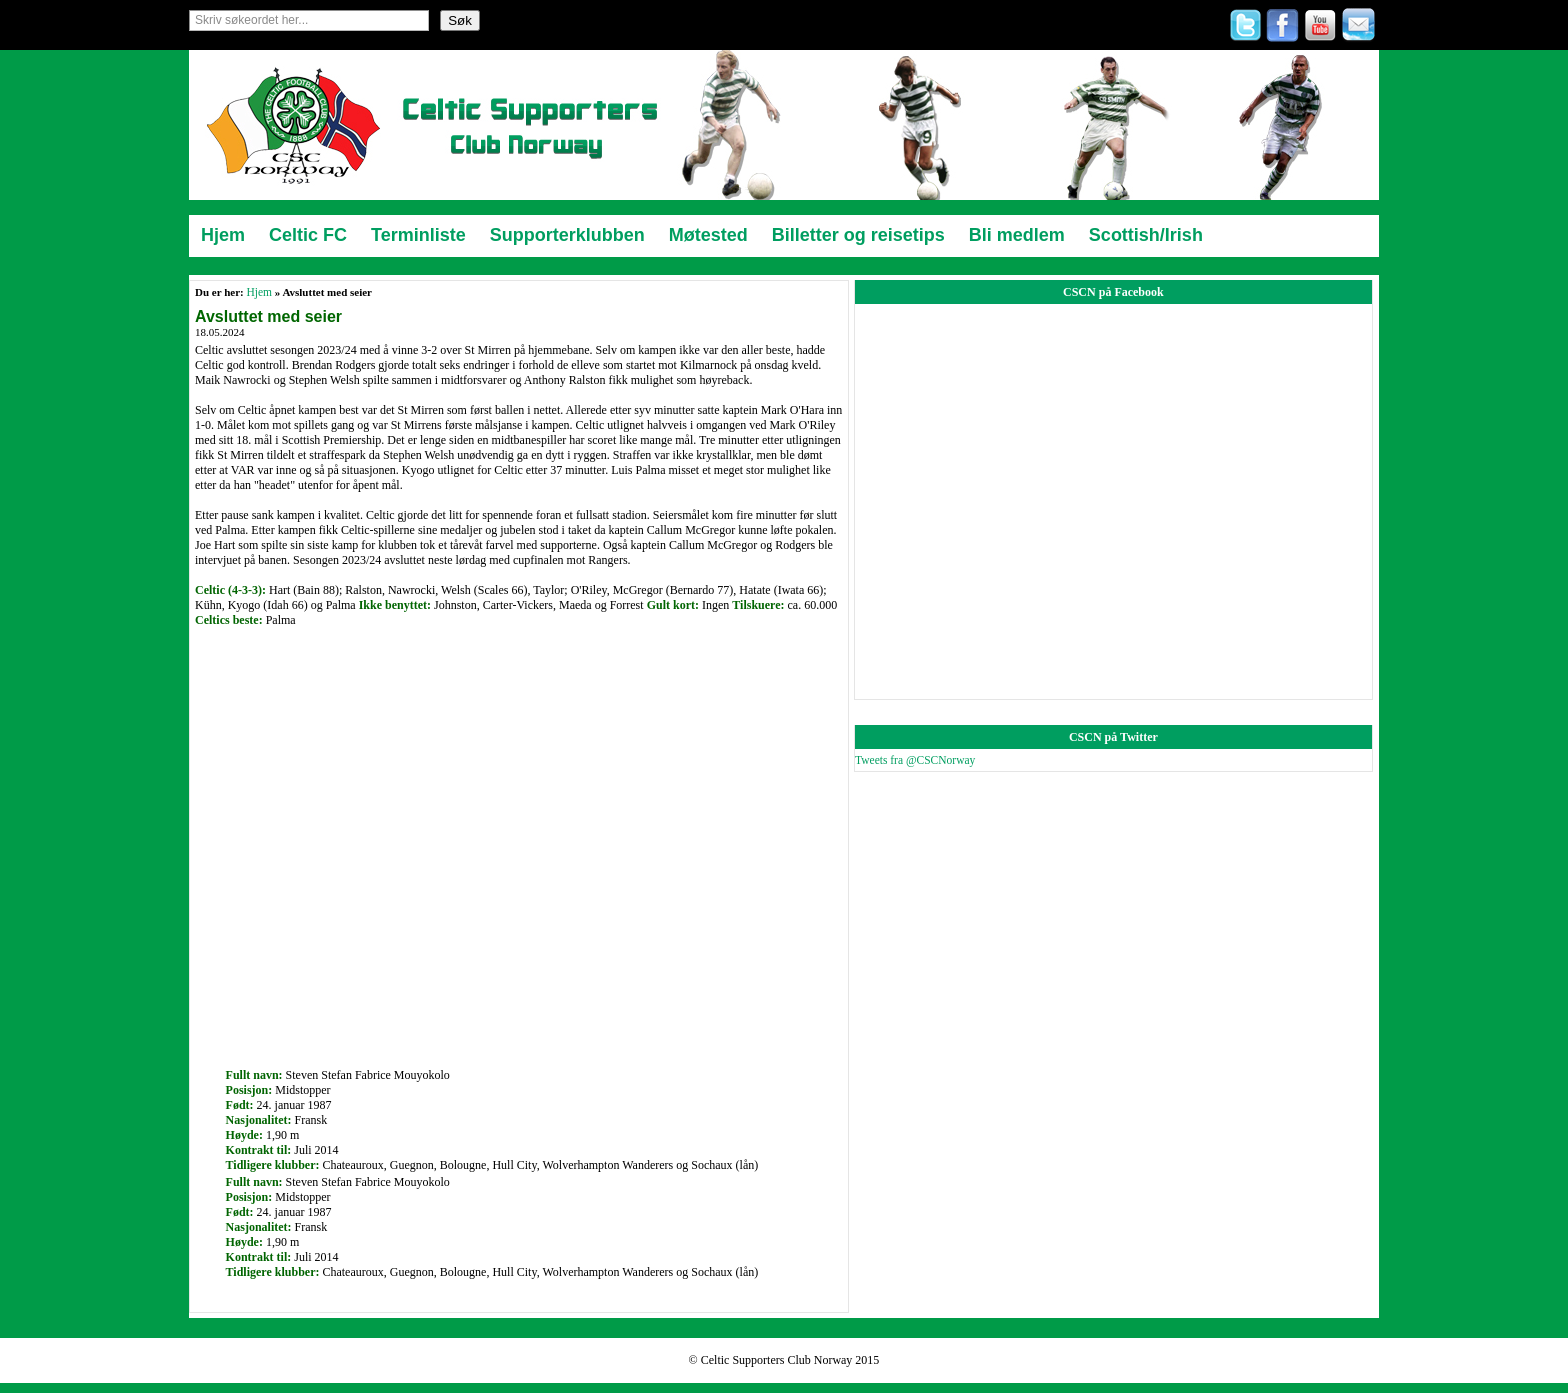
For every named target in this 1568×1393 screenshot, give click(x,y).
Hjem (259, 292)
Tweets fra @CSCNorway (915, 760)
